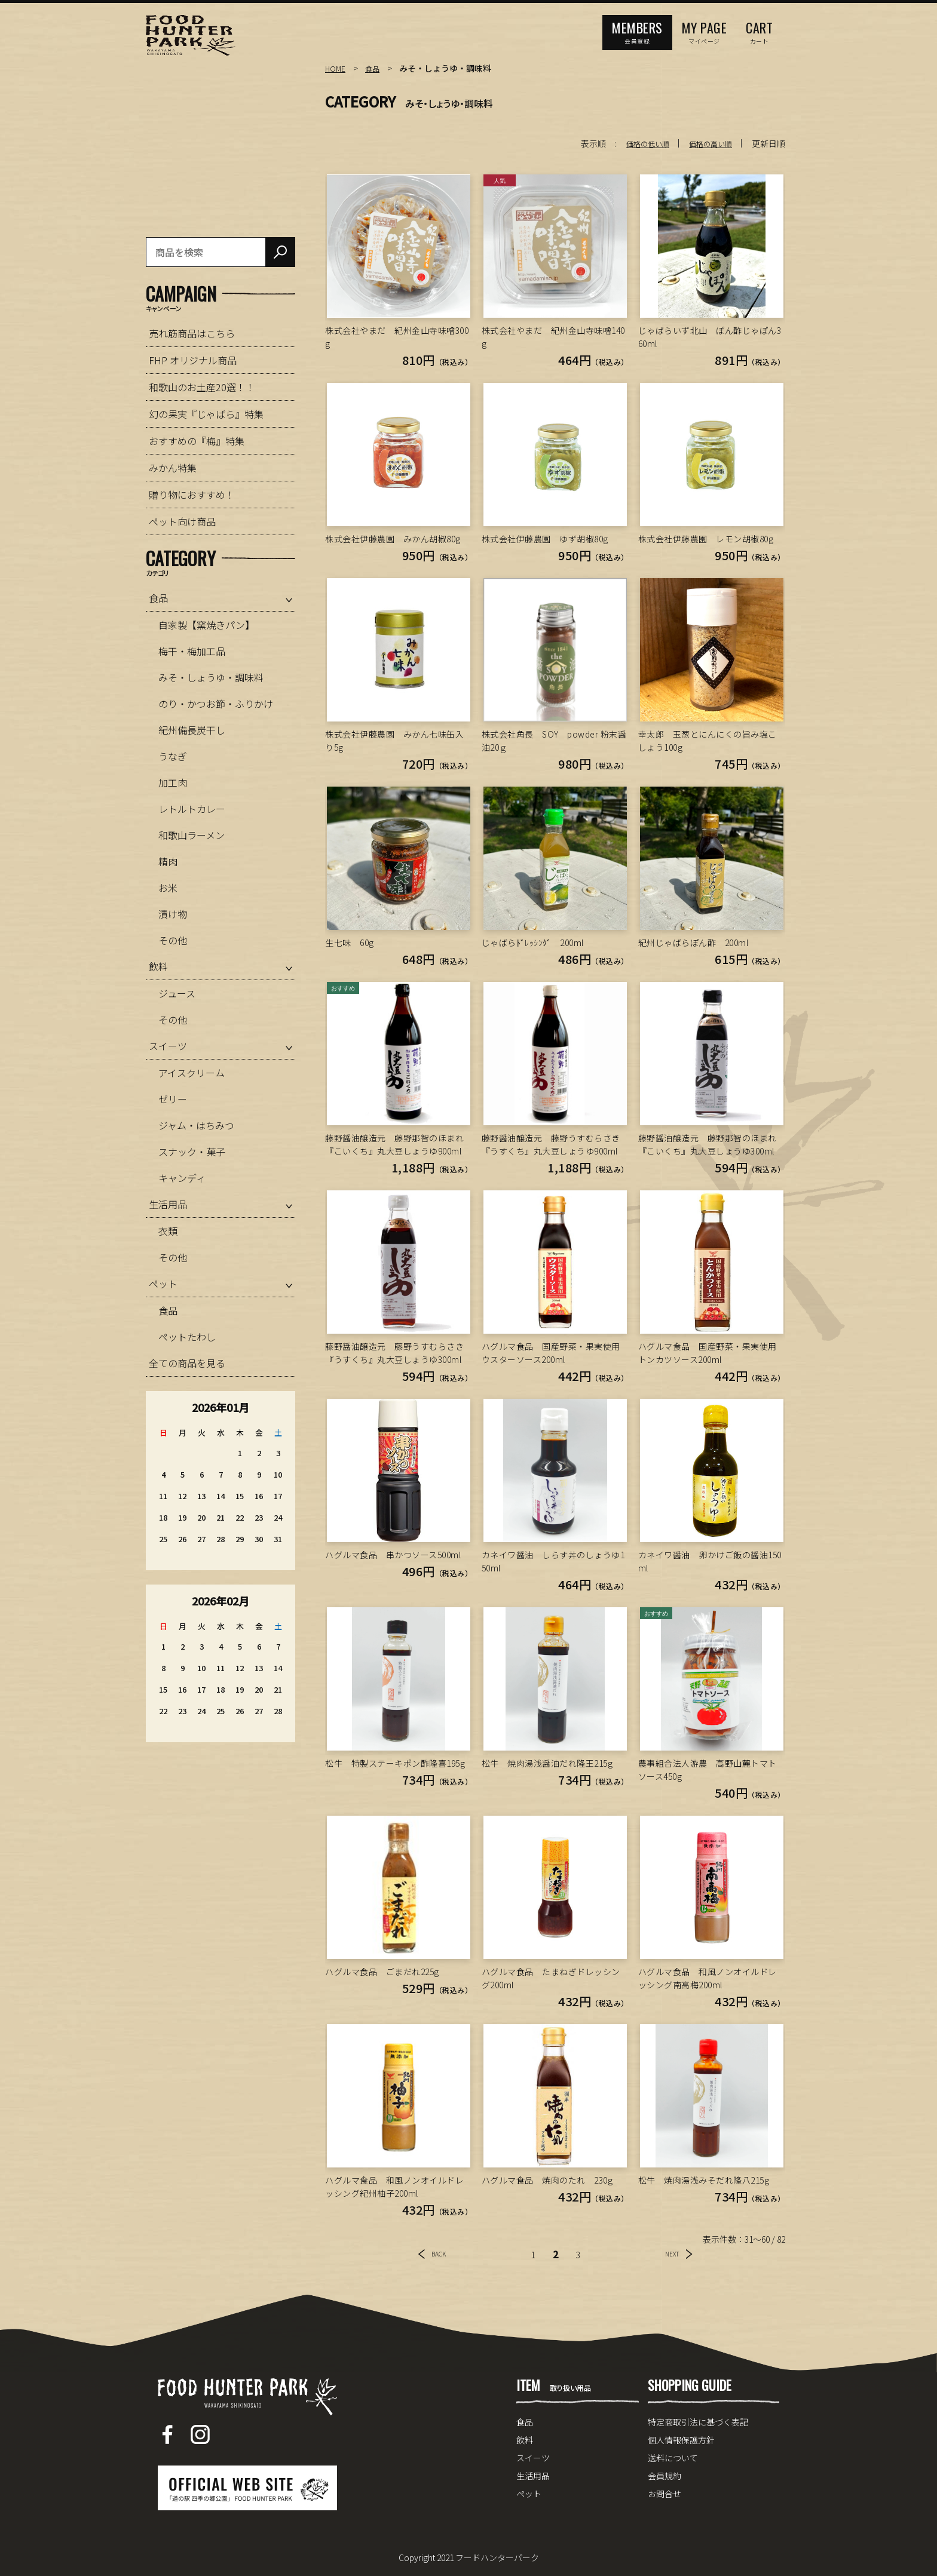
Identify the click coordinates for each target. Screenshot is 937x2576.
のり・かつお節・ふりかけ (215, 703)
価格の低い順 (637, 143)
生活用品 (168, 1204)
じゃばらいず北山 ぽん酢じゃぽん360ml (710, 336)
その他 (172, 940)
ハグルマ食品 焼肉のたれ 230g (547, 2180)
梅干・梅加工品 (191, 651)
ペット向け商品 (182, 521)
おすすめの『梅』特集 (196, 441)
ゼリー (172, 1099)
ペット (163, 1283)
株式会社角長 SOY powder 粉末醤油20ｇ (554, 740)
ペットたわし (187, 1337)
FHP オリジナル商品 (193, 360)
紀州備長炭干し (191, 730)
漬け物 (172, 914)
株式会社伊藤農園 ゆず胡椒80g (545, 539)
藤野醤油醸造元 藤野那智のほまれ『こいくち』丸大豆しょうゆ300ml (707, 1144)
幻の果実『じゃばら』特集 (206, 414)
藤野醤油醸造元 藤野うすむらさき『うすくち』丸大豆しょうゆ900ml (551, 1144)
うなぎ (172, 756)
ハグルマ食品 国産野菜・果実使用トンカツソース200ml (707, 1352)
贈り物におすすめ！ (192, 494)
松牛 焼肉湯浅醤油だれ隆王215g (547, 1763)
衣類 (167, 1231)
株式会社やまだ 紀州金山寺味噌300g (396, 336)
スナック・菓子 (191, 1151)
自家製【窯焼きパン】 (206, 625)
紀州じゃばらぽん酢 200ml (693, 942)
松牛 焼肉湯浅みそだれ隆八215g (704, 2180)
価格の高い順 (707, 143)
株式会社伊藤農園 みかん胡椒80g (393, 539)
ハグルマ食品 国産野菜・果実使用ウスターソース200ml (551, 1352)
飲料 (158, 966)
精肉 (167, 861)
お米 (167, 887)
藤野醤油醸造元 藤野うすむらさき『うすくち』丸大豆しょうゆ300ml (394, 1352)
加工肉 (172, 782)
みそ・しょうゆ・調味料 (211, 677)
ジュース (176, 993)
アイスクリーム (191, 1073)
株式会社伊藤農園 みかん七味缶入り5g (394, 740)
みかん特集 (173, 467)
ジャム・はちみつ (196, 1125)
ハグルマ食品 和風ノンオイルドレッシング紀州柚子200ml (394, 2186)
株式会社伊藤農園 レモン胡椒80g (706, 539)
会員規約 (664, 2476)
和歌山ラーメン (191, 835)
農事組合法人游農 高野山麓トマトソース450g (707, 1769)
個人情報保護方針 (681, 2440)
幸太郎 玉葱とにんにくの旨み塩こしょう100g (707, 740)
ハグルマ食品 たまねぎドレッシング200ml (551, 1978)
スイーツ (168, 1046)
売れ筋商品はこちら (192, 333)
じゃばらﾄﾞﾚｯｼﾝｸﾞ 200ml (533, 942)
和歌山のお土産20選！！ (202, 387)
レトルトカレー (191, 809)
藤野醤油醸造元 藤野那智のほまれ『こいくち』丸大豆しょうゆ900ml (394, 1144)
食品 (376, 68)
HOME (336, 68)
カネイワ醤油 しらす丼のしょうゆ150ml (553, 1561)
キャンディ (182, 1178)
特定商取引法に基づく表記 (698, 2422)
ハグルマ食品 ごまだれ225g (382, 1972)
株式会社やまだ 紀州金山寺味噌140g (553, 336)
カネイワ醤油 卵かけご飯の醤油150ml (710, 1561)
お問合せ (664, 2494)
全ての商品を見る (187, 1363)
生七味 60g (349, 942)
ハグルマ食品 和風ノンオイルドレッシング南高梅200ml (707, 1978)
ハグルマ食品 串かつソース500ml (393, 1555)
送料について (673, 2458)
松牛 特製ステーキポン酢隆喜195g (395, 1763)
